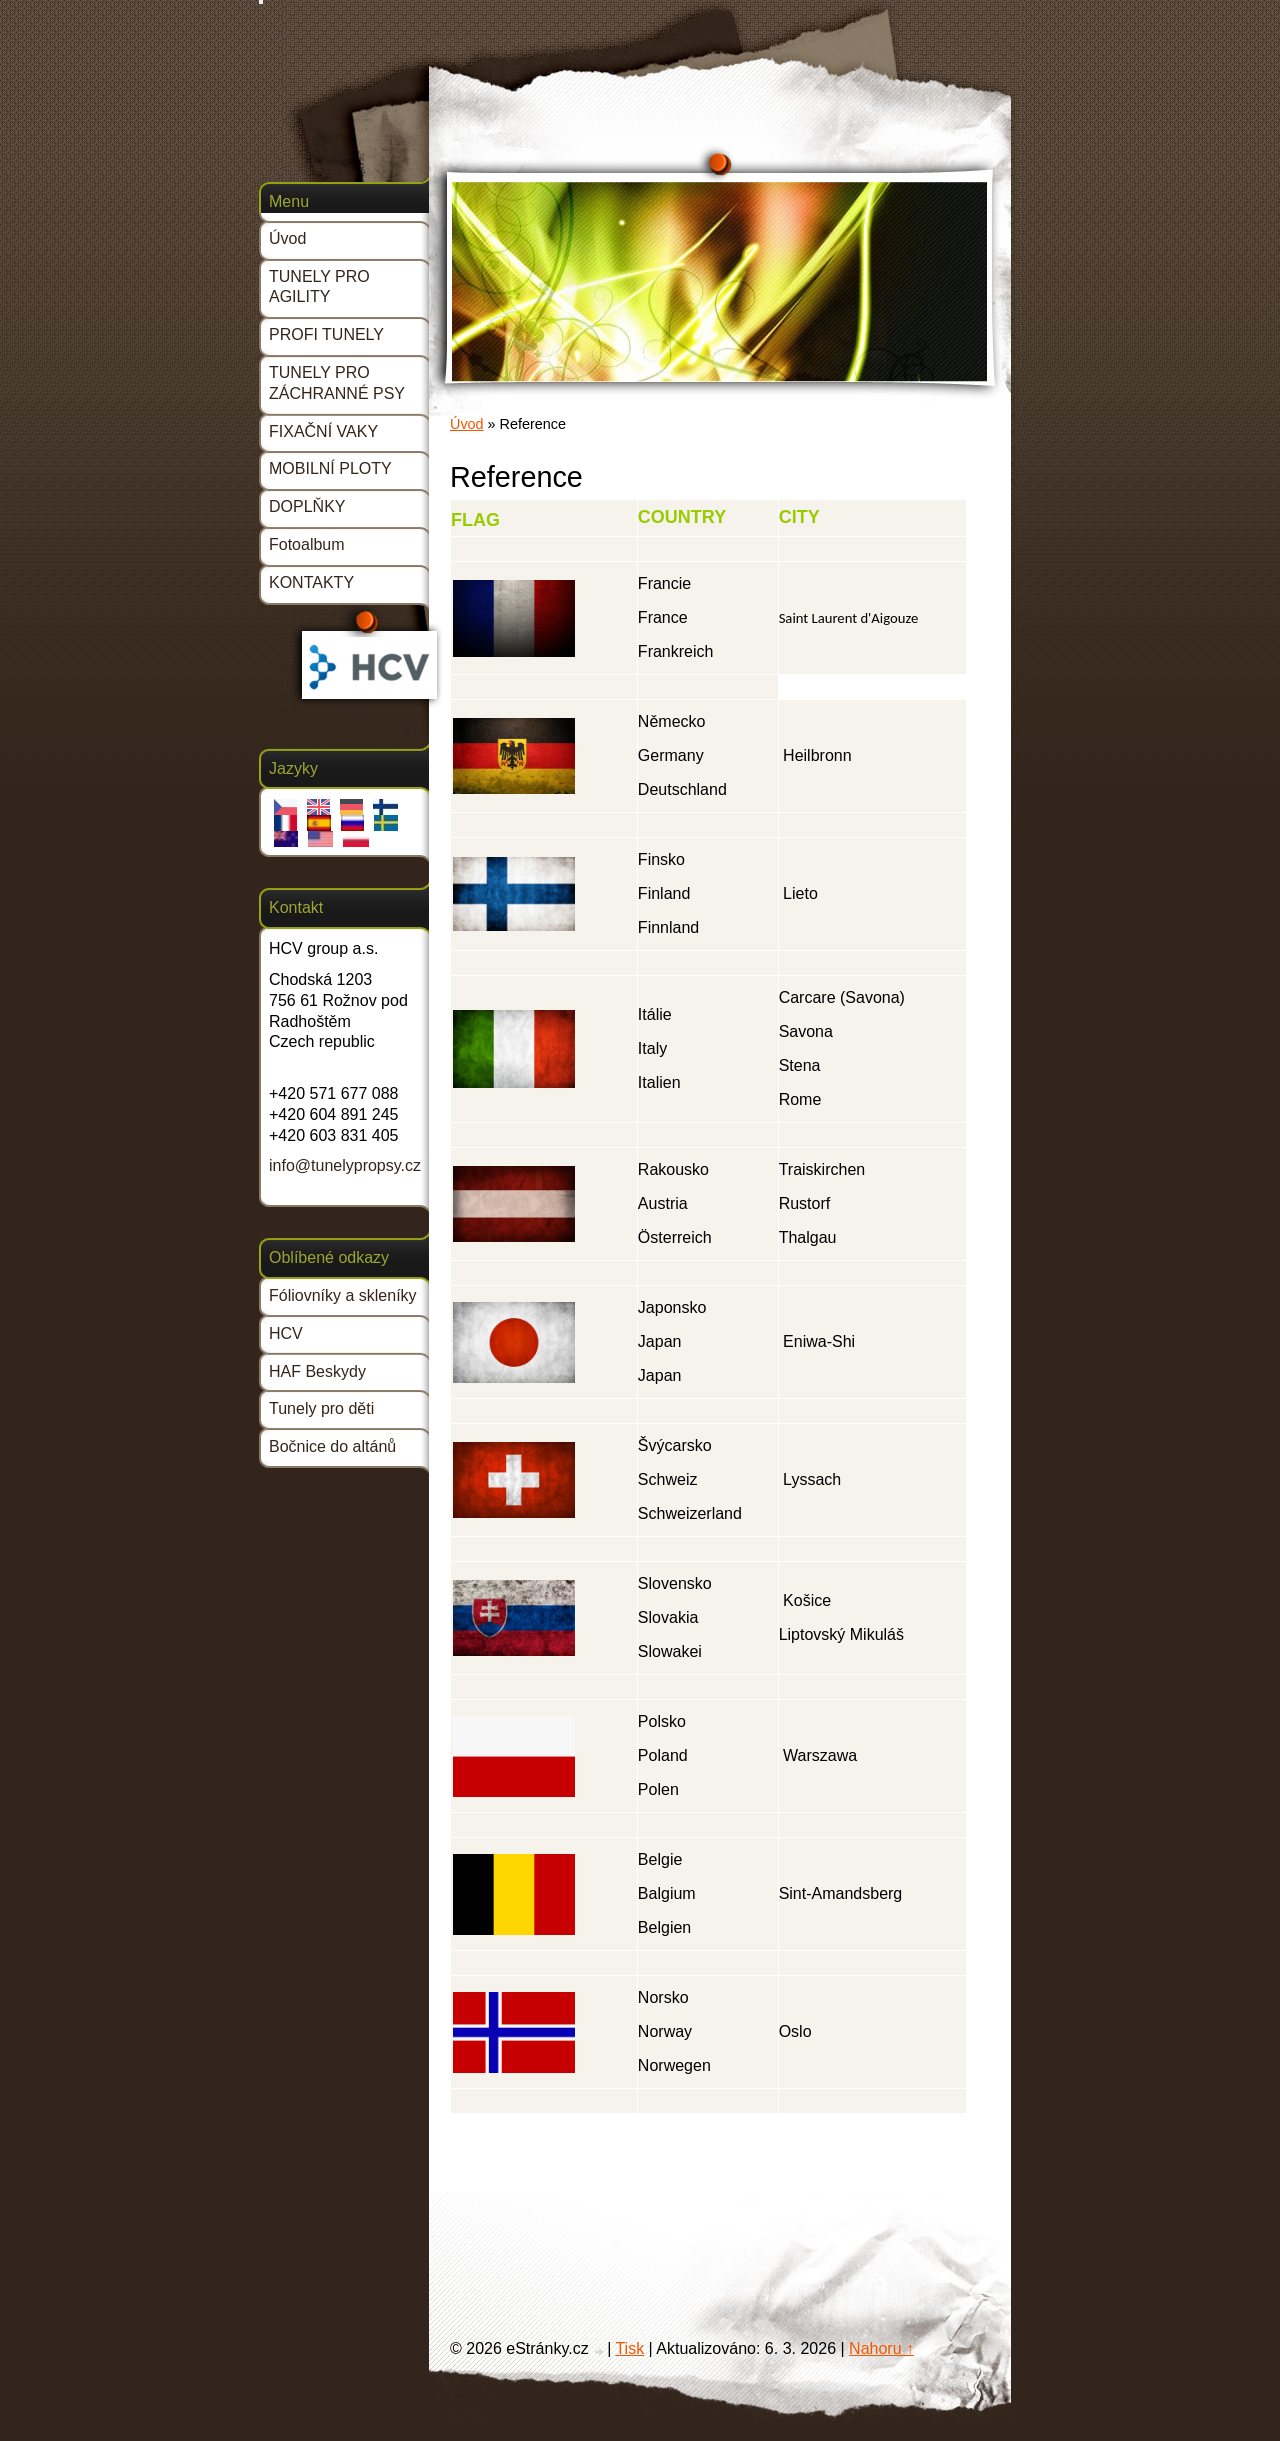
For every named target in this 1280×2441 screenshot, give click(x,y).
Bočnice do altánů (332, 1446)
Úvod (467, 424)
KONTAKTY (311, 582)
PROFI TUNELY (326, 334)
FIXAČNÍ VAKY (323, 431)
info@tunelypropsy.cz (345, 1165)
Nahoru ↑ (881, 2348)
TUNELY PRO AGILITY (319, 287)
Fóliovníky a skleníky (343, 1295)
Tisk (629, 2348)
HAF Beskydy (317, 1371)
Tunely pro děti (321, 1408)
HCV (286, 1333)
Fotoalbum (307, 544)
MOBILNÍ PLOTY (330, 468)
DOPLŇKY (307, 506)
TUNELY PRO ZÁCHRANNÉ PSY (337, 383)
